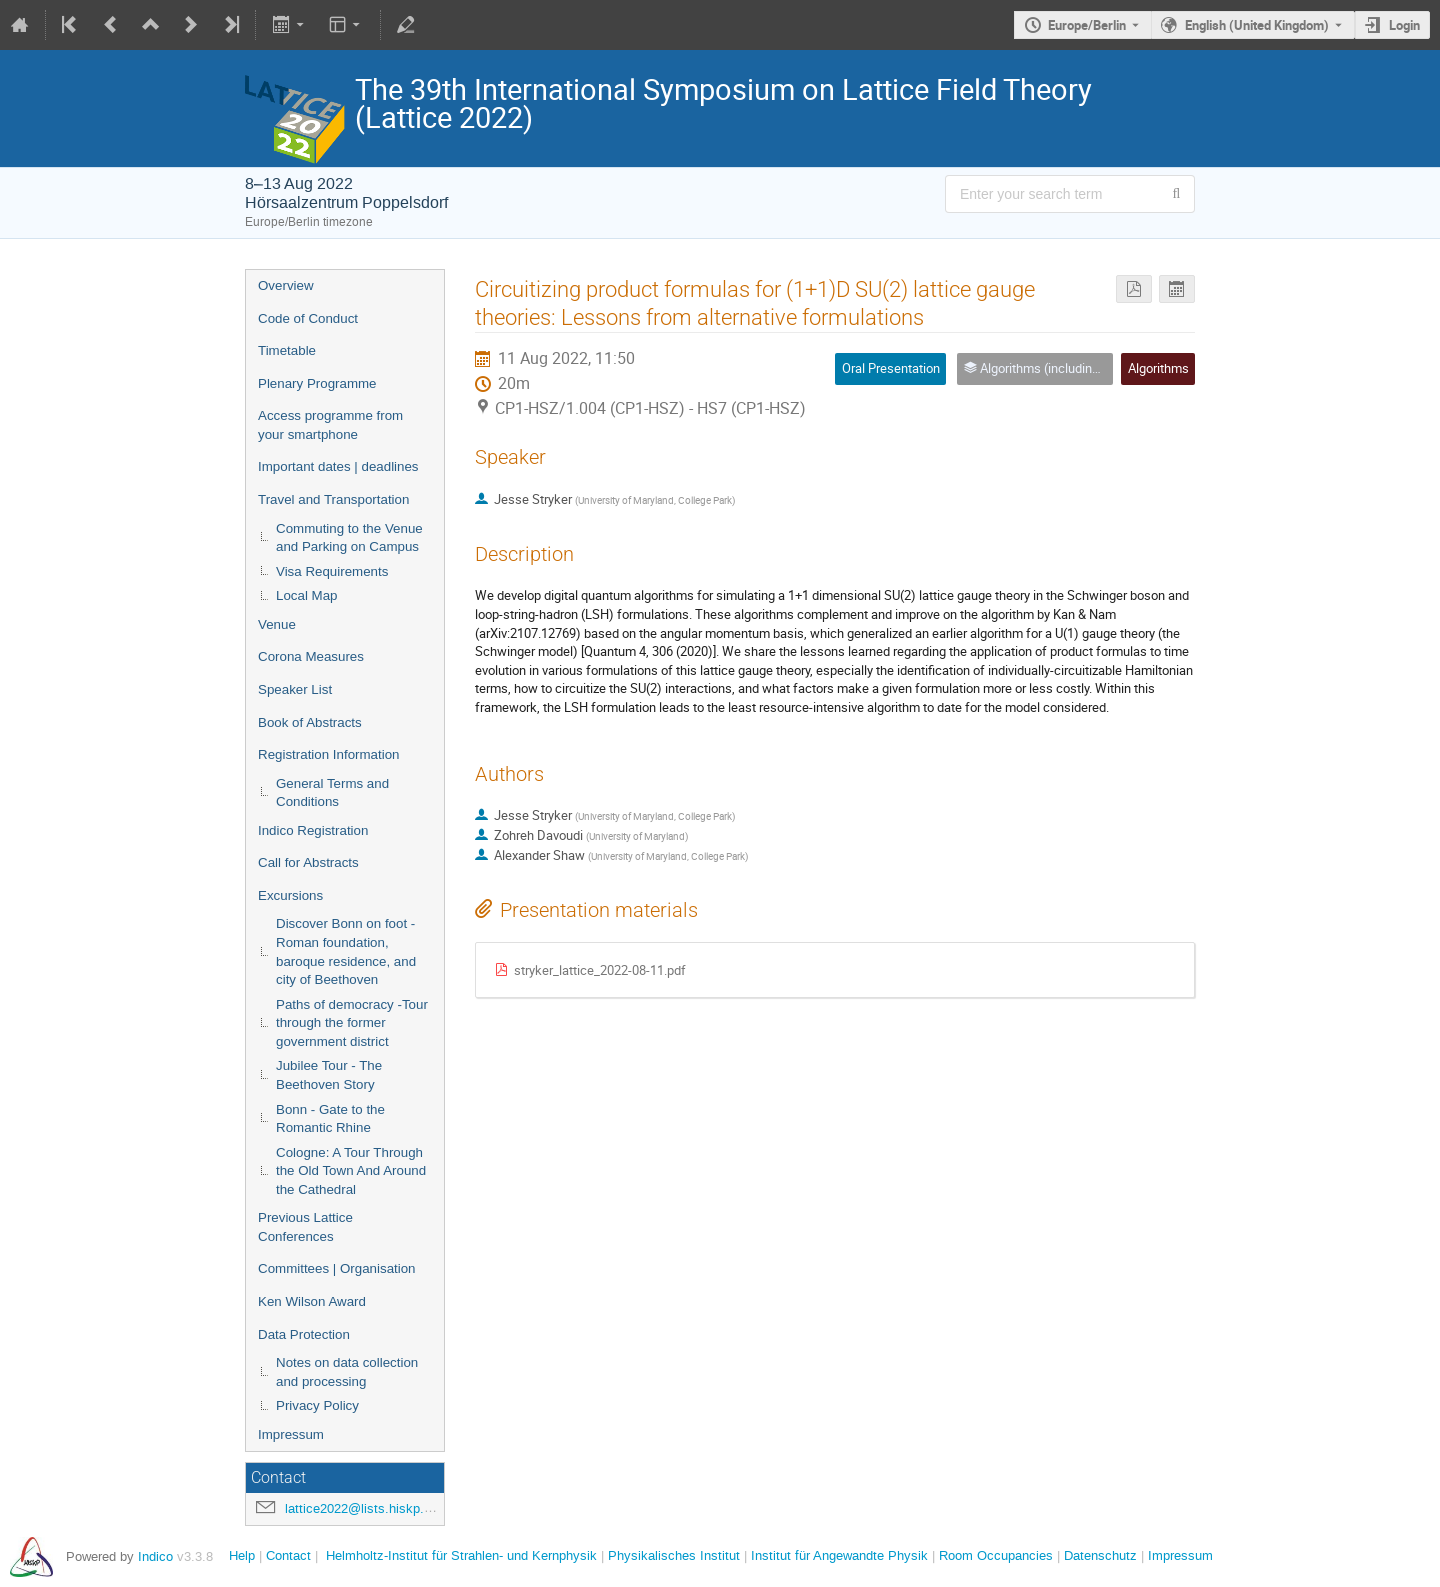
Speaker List (295, 689)
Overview (286, 285)
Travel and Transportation (333, 499)
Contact (288, 1555)
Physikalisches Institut (674, 1555)
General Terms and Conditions (332, 793)
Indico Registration (313, 830)
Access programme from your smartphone (330, 425)
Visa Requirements (332, 571)
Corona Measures (311, 656)
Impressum (291, 1434)
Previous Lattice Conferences (305, 1227)
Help (242, 1555)
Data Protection (304, 1334)
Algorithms (1158, 368)
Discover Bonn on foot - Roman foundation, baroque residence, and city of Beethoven (346, 951)
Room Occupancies (996, 1555)
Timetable (287, 350)
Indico (155, 1556)
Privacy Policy (317, 1405)
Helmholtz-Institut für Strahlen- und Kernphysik (461, 1555)
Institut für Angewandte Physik (839, 1555)
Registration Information (329, 754)
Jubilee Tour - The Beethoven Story (329, 1075)
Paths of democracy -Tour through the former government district (352, 1023)
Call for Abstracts (308, 862)
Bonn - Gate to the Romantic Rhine (330, 1119)
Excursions (290, 895)
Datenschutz (1100, 1555)
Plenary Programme (317, 383)
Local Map (307, 595)
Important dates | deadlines (338, 466)
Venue (277, 624)
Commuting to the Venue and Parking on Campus (349, 538)
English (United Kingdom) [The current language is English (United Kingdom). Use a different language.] (1257, 25)
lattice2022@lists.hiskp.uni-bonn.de (388, 1508)
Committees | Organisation (337, 1268)
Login (1404, 25)
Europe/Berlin (1087, 25)
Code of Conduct (308, 318)
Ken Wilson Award (312, 1301)
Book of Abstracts (310, 722)
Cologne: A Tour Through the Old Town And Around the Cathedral (351, 1171)
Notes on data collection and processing (347, 1372)
